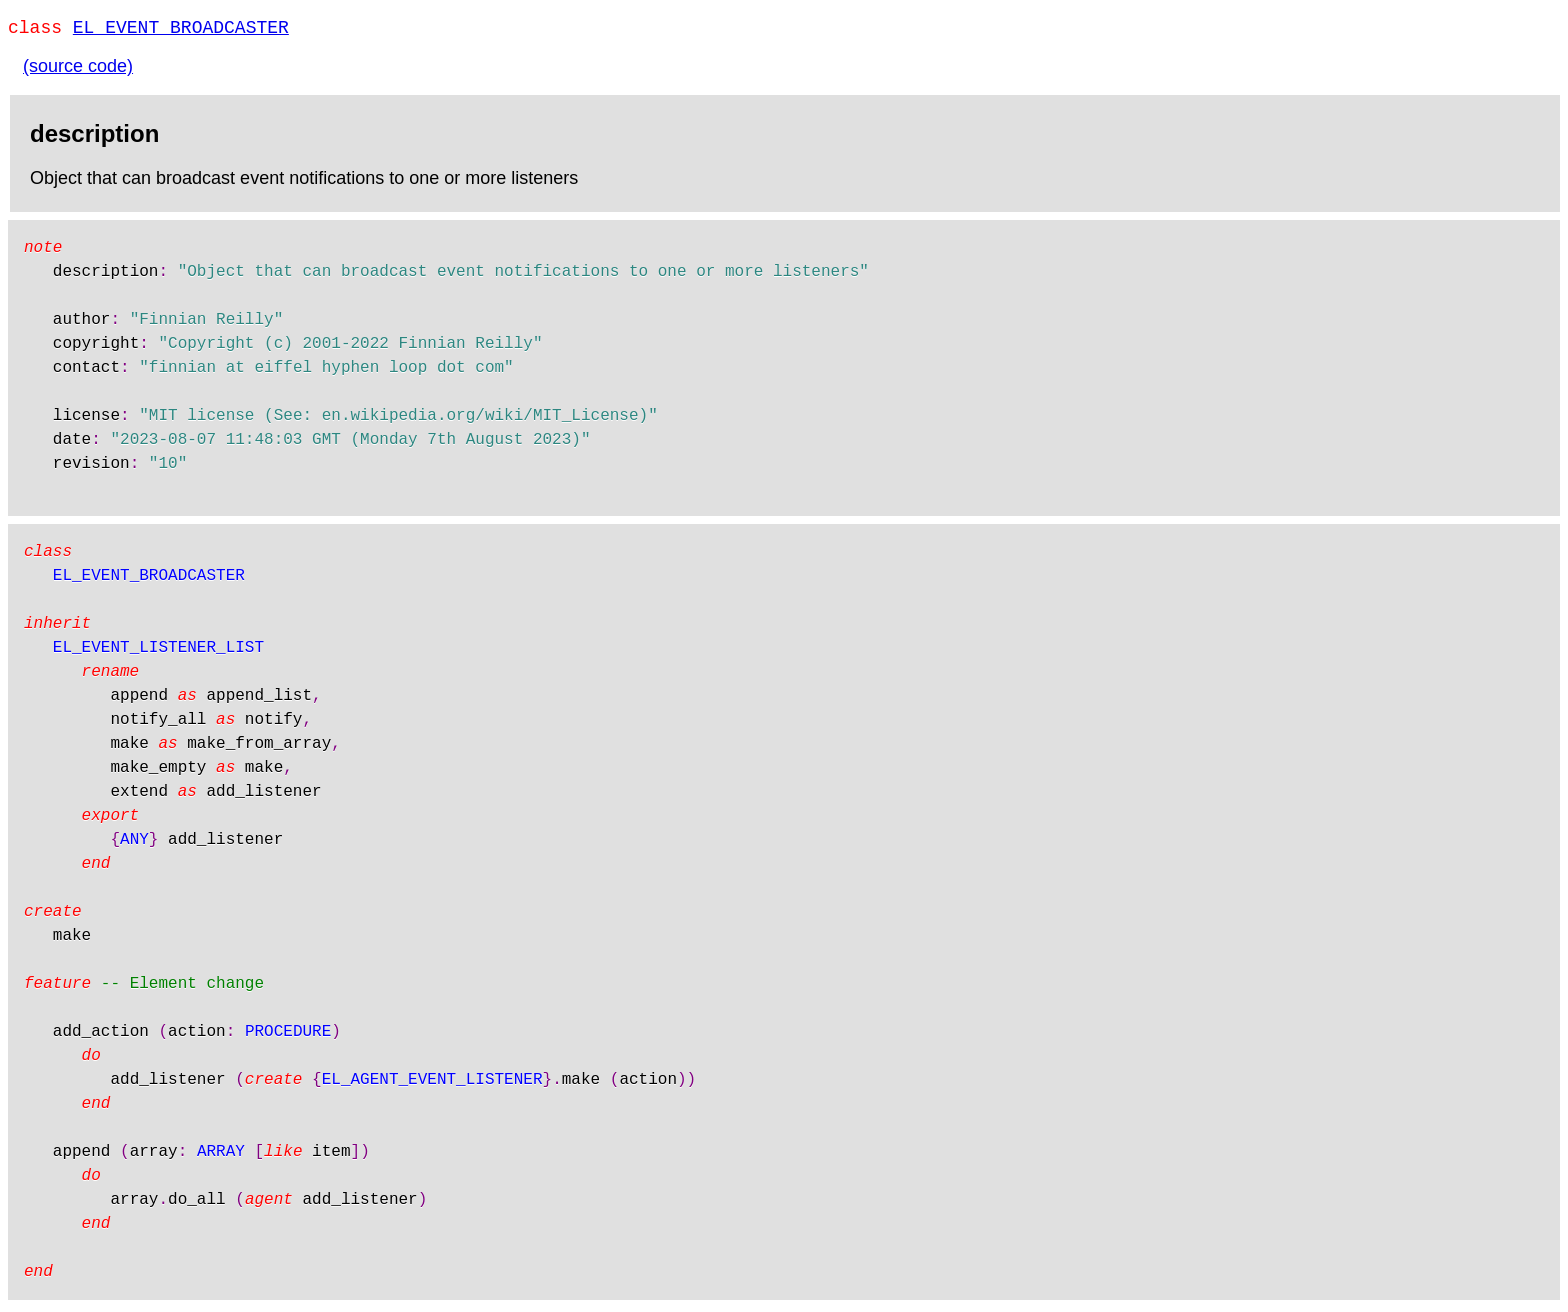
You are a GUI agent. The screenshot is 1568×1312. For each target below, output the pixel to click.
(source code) (78, 70)
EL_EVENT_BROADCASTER (181, 30)
